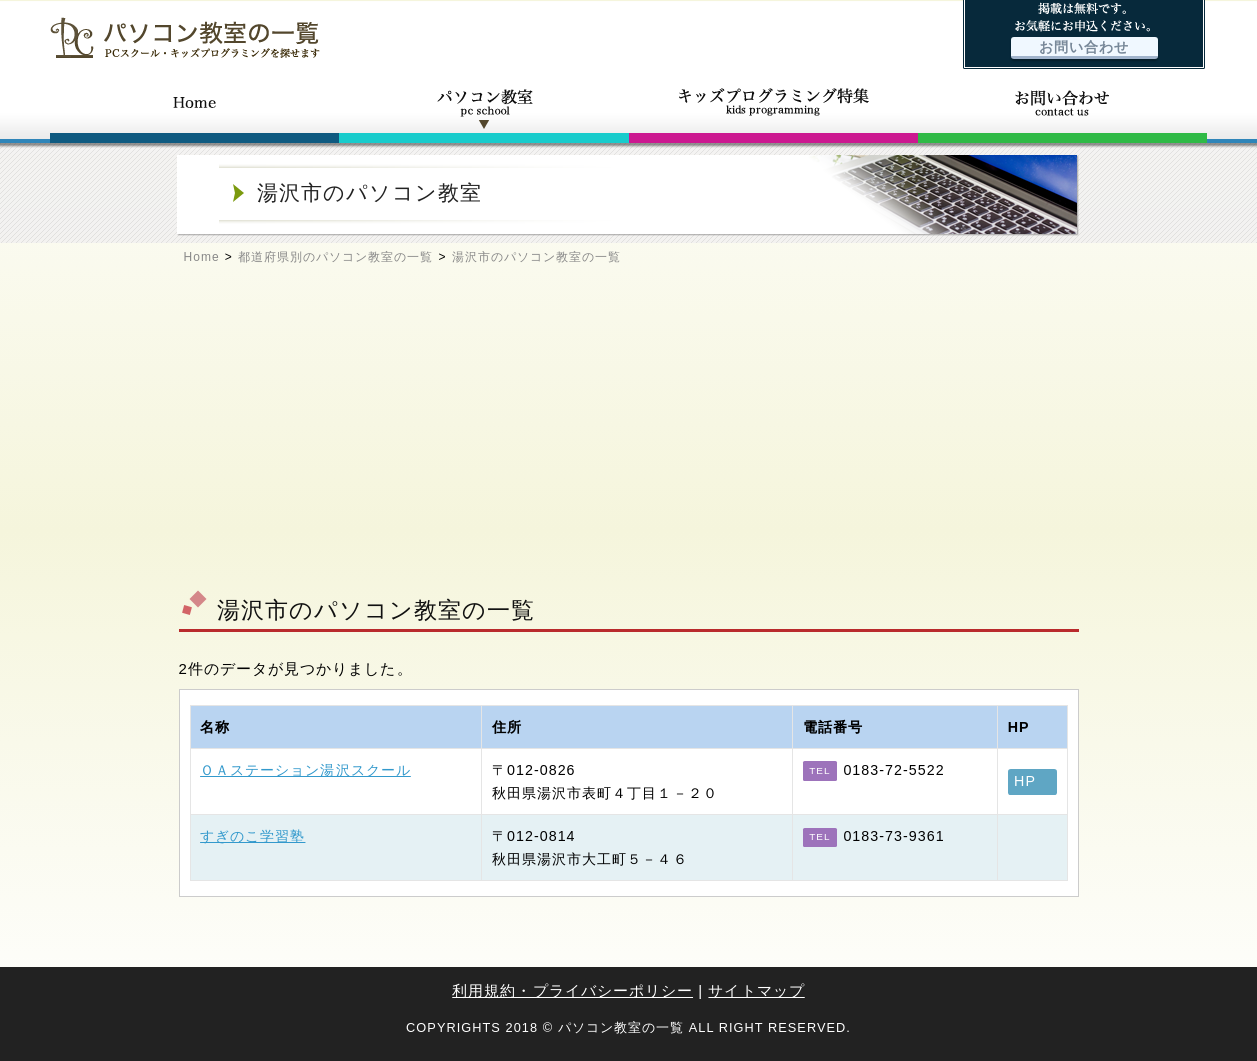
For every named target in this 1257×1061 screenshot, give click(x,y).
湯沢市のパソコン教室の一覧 (537, 257)
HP (1025, 781)
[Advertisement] (629, 436)
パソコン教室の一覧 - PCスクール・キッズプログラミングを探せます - (185, 37)
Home (202, 257)
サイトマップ (756, 990)
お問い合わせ (1084, 47)
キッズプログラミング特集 (773, 108)
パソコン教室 (483, 108)
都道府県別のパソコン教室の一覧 (336, 257)
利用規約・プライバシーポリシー (572, 990)
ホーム (194, 108)
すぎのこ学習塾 (252, 836)
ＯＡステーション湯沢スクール (305, 770)
